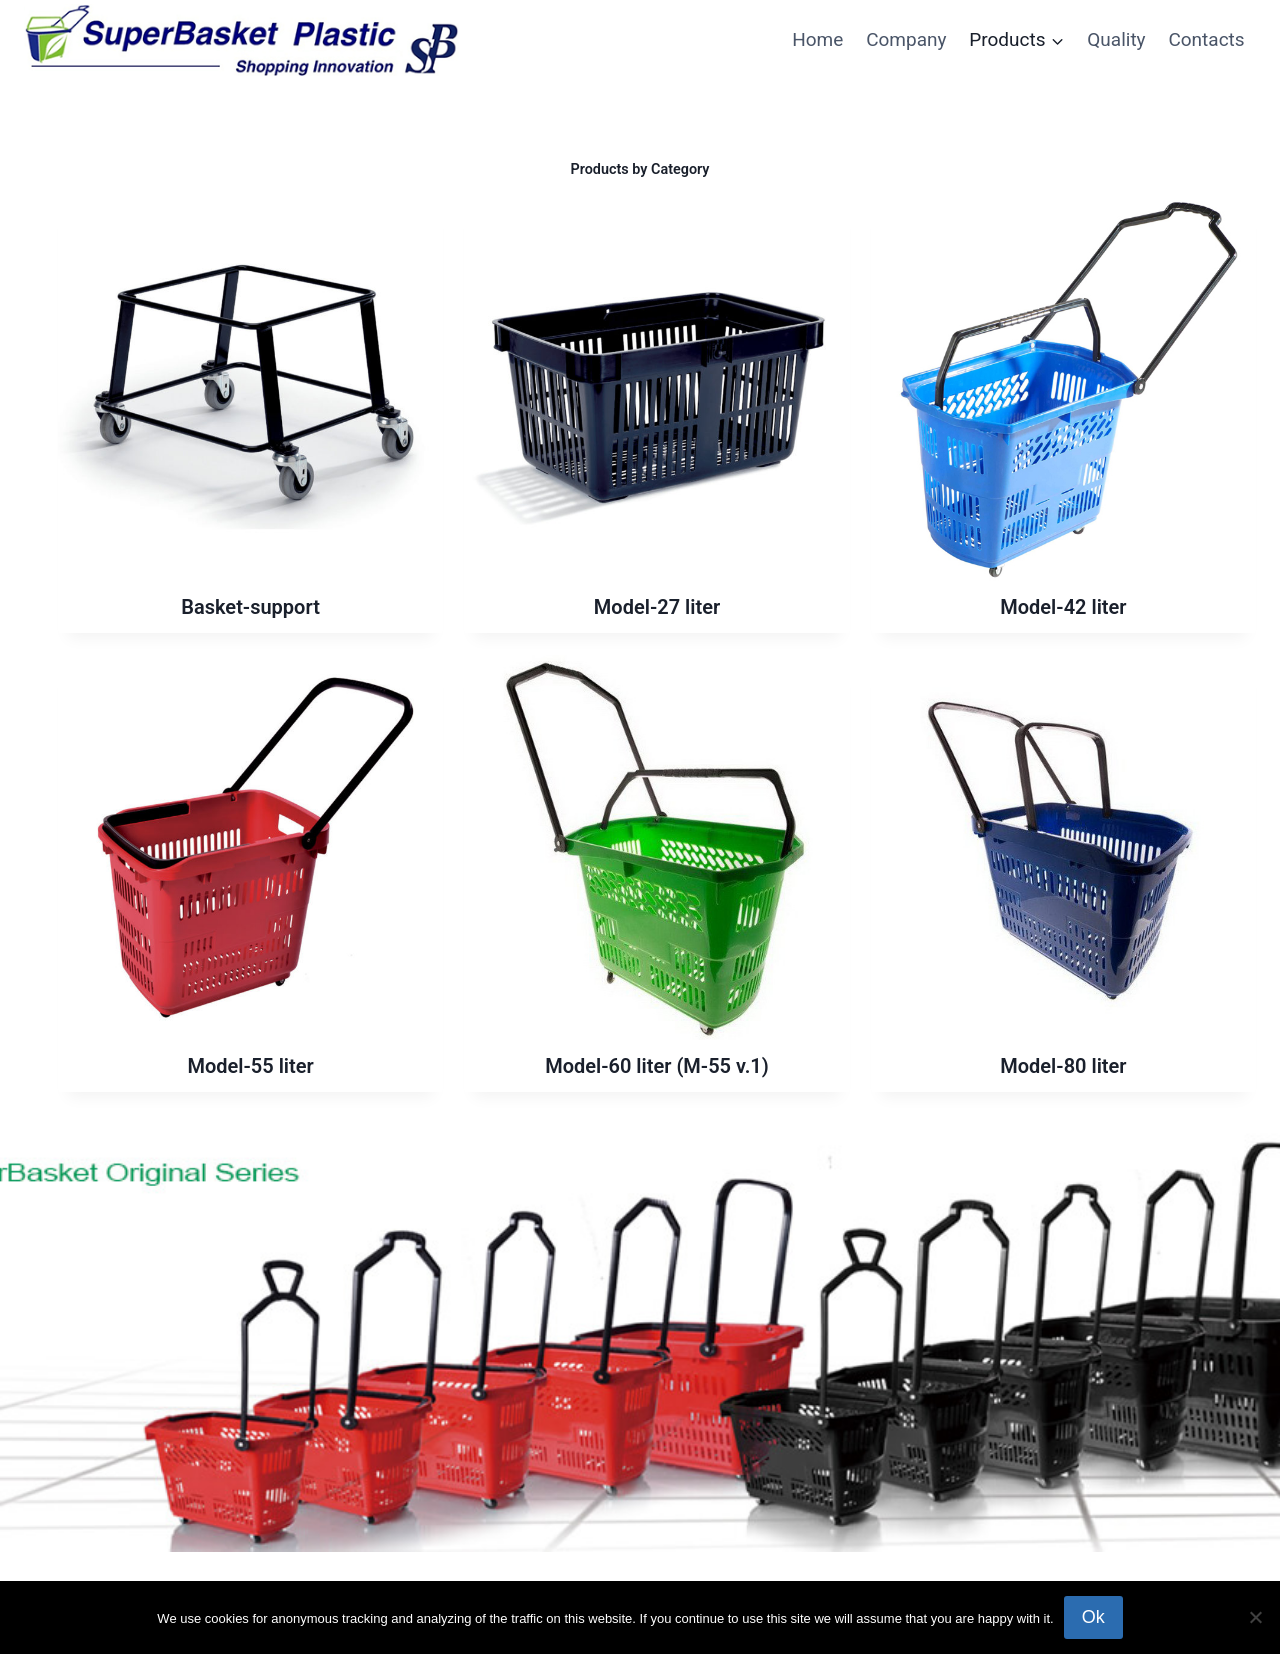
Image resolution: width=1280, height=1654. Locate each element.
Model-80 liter (1063, 1066)
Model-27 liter (657, 607)
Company (906, 39)
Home (817, 39)
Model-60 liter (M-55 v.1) (657, 1066)
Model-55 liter (250, 1066)
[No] (1255, 1617)
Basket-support (250, 607)
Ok (1093, 1617)
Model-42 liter (1063, 607)
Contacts (1206, 39)
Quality (1116, 39)
